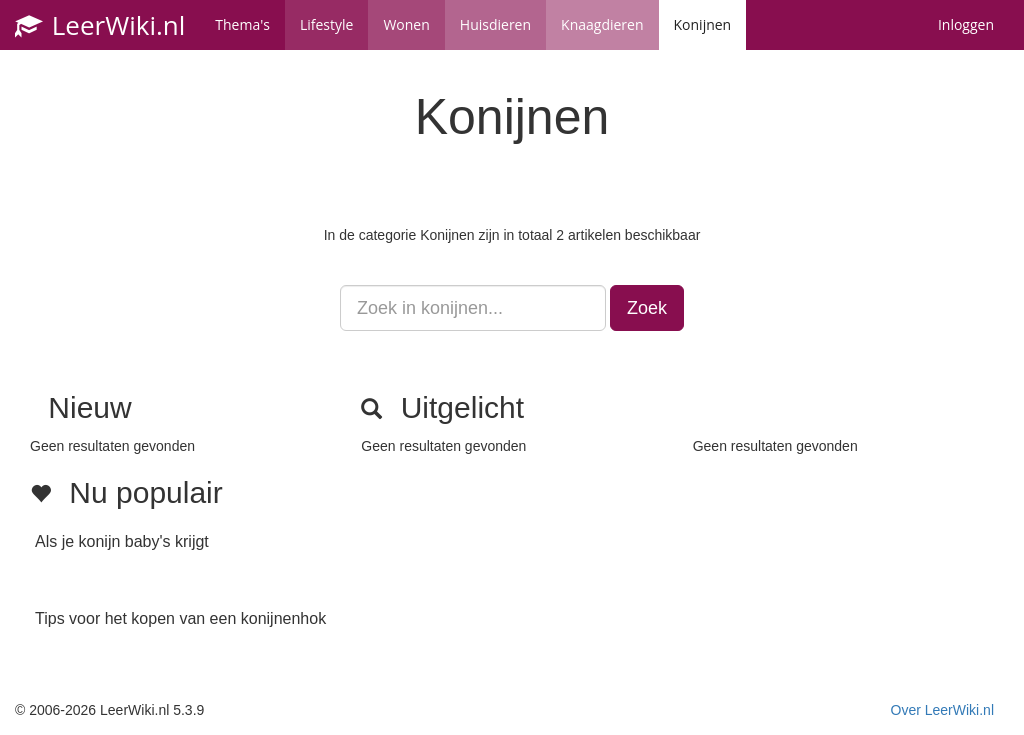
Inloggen (966, 24)
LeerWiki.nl (100, 25)
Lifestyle (326, 24)
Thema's (242, 24)
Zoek (647, 308)
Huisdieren (495, 24)
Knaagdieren (602, 24)
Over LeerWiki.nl (942, 710)
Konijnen (703, 24)
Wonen (406, 24)
